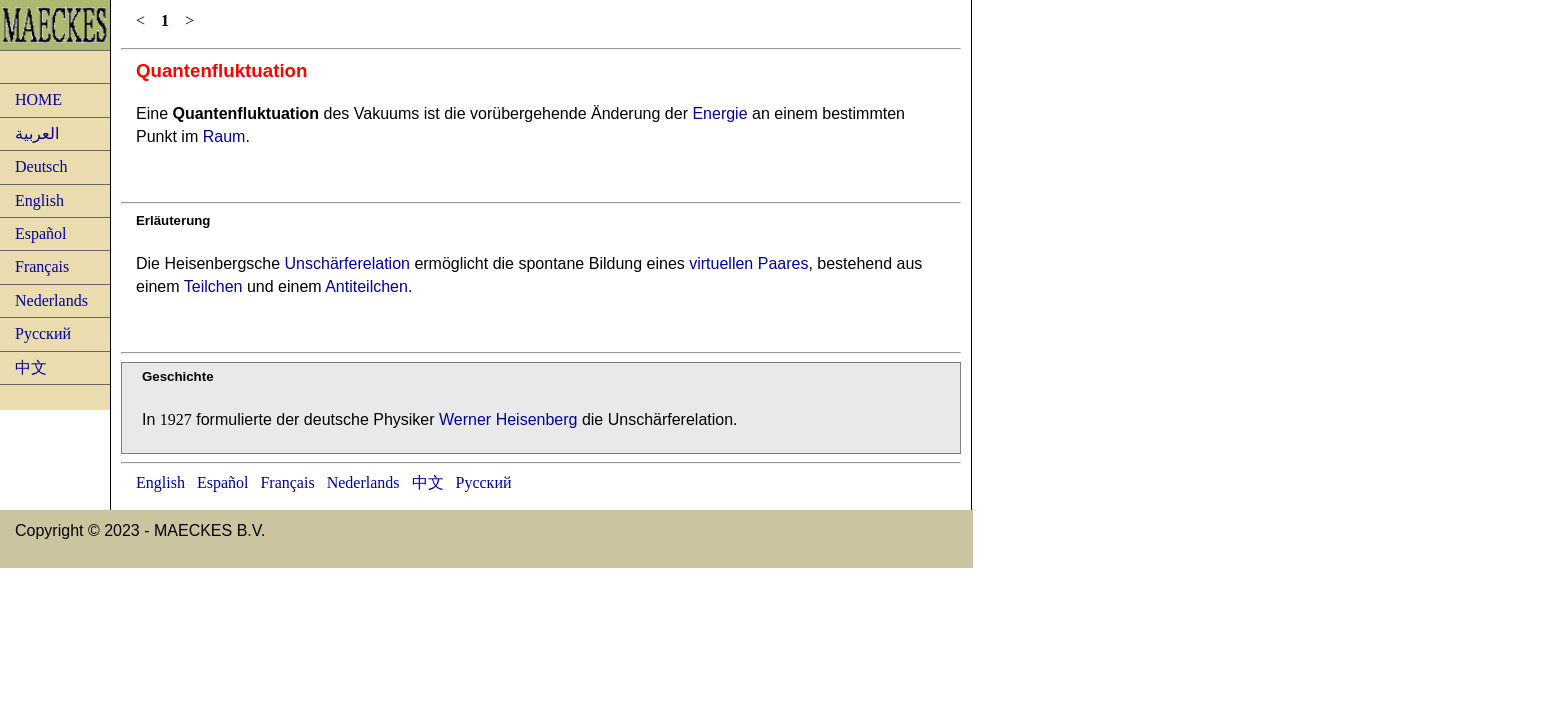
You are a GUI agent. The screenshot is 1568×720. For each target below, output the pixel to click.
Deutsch (41, 166)
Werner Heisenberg (508, 419)
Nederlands (51, 300)
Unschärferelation (347, 263)
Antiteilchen (366, 286)
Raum (224, 136)
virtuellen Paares (748, 263)
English (39, 200)
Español (41, 233)
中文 (31, 367)
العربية (37, 133)
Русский (43, 333)
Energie (719, 113)
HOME (38, 99)
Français (42, 266)
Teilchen (213, 286)
